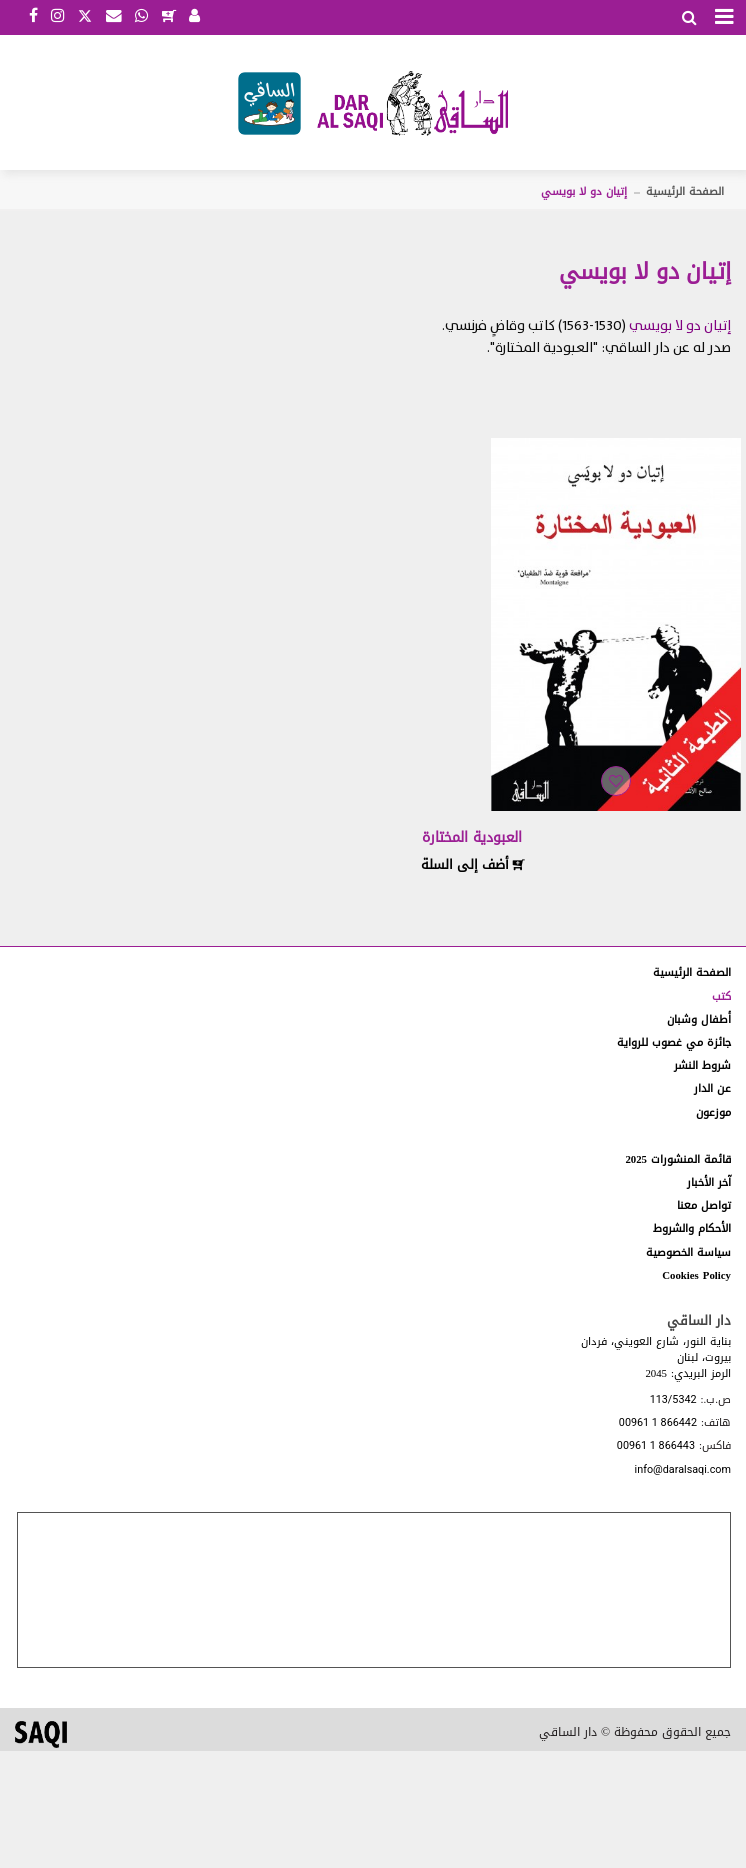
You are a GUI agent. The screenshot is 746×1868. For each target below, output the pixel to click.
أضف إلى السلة (473, 864)
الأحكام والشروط (692, 1228)
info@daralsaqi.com (683, 1470)
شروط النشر (702, 1065)
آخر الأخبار (709, 1182)
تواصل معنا (704, 1205)
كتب (721, 996)
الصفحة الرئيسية (685, 191)
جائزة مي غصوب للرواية (674, 1042)
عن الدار (712, 1088)
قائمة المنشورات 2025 (678, 1159)
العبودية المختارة (472, 837)
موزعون (713, 1112)
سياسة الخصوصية (688, 1252)
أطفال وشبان (699, 1019)
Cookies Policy (696, 1275)
